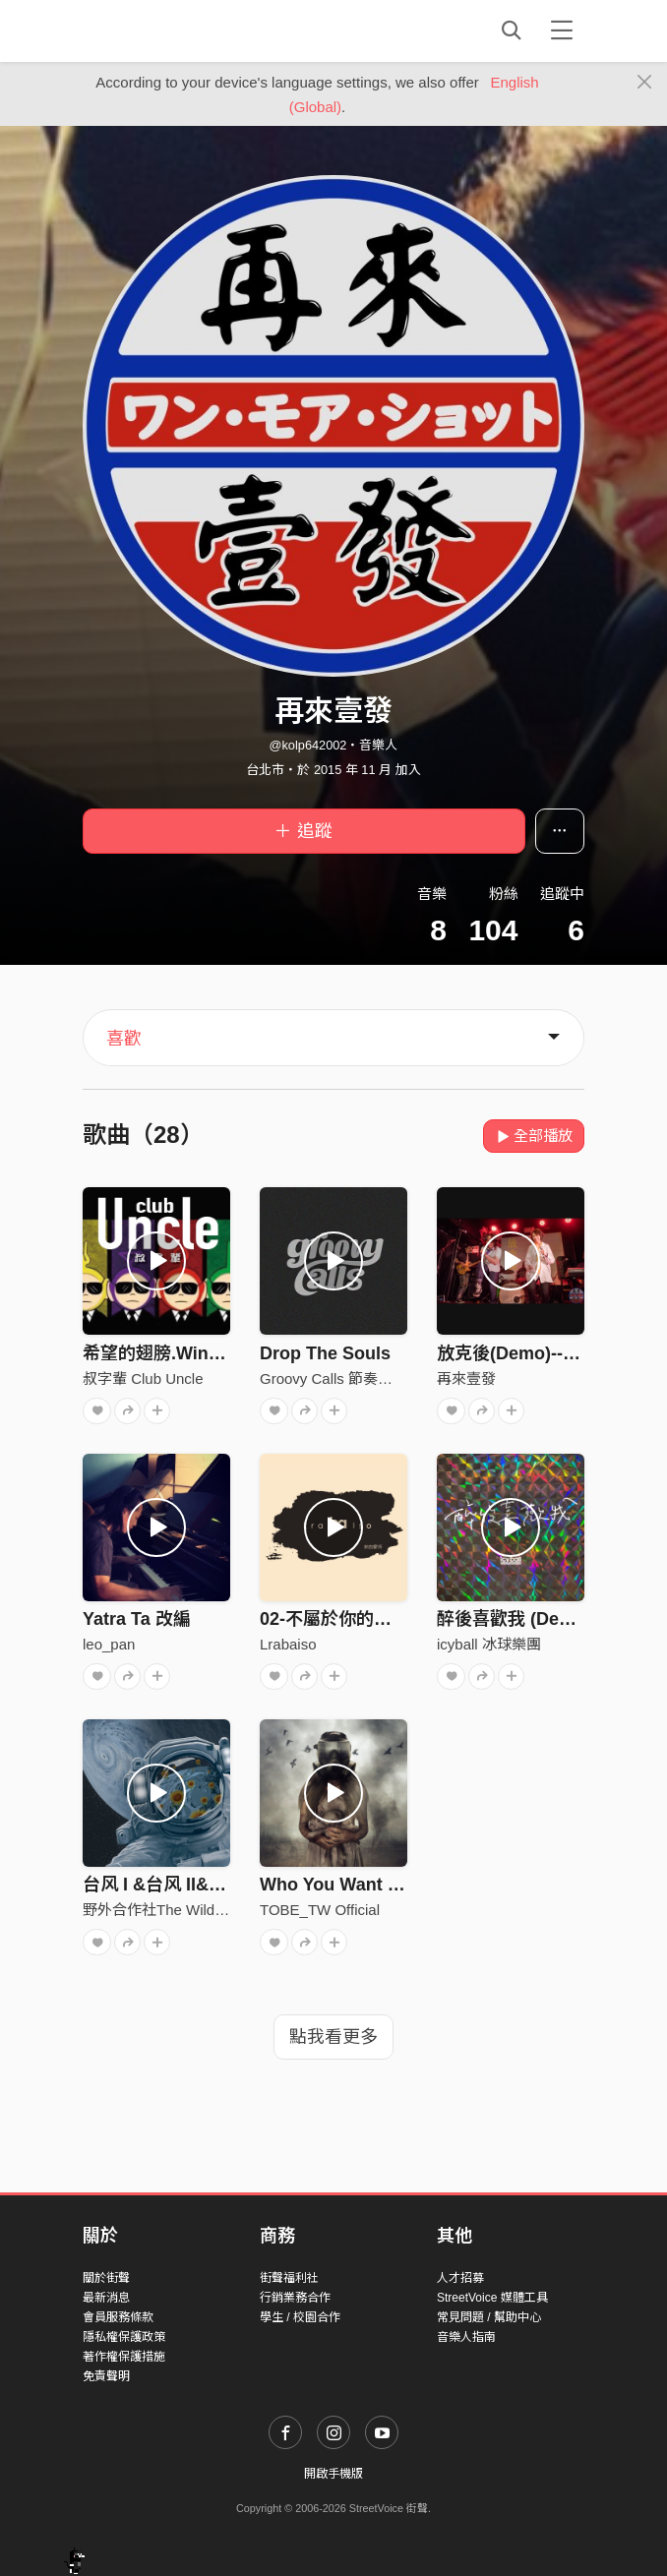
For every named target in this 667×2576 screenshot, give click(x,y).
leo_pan (109, 1644)
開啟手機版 (333, 2474)
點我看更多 (333, 2037)
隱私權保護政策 (124, 2337)
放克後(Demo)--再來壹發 (535, 1353)
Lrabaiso (288, 1644)
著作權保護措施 (124, 2357)
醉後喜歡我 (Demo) (514, 1619)
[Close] (645, 82)
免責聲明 (106, 2376)
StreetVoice (164, 30)
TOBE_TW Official (320, 1909)
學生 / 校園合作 (300, 2317)
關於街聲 (106, 2278)
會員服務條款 (118, 2317)
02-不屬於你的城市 (334, 1619)
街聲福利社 (289, 2278)
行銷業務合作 (295, 2298)
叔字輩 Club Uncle (143, 1378)
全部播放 (534, 1135)
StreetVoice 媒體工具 (492, 2298)
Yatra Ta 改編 (137, 1619)
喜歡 (124, 1038)
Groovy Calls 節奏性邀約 (341, 1378)
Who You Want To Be (347, 1884)
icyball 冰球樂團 (489, 1644)
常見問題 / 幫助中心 (489, 2317)
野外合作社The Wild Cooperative (190, 1909)
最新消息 (106, 2298)
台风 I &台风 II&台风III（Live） (206, 1884)
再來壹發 (466, 1378)
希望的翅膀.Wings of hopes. (198, 1353)
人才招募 (460, 2278)
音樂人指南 (466, 2337)
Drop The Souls (325, 1353)
